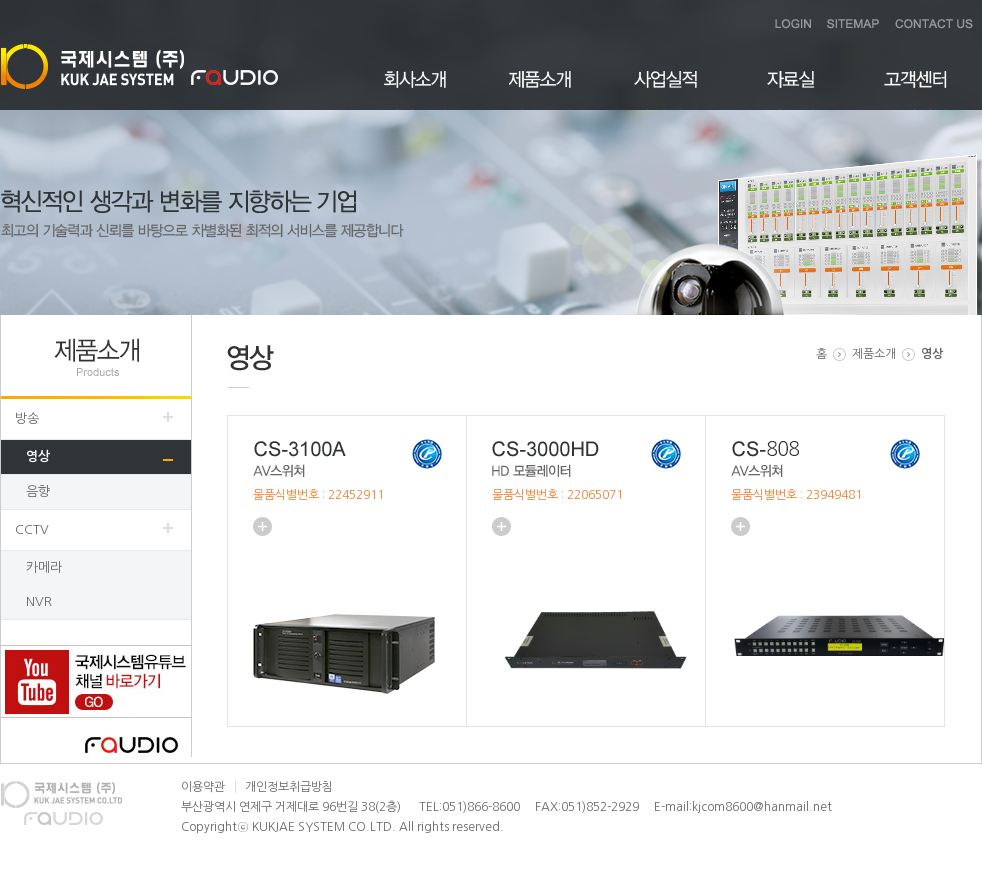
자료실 (790, 90)
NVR (39, 601)
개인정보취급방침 (289, 787)
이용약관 (203, 787)
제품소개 (540, 90)
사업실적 (665, 90)
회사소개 (415, 90)
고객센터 (915, 90)
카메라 (44, 567)
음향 (38, 491)
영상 (38, 456)
